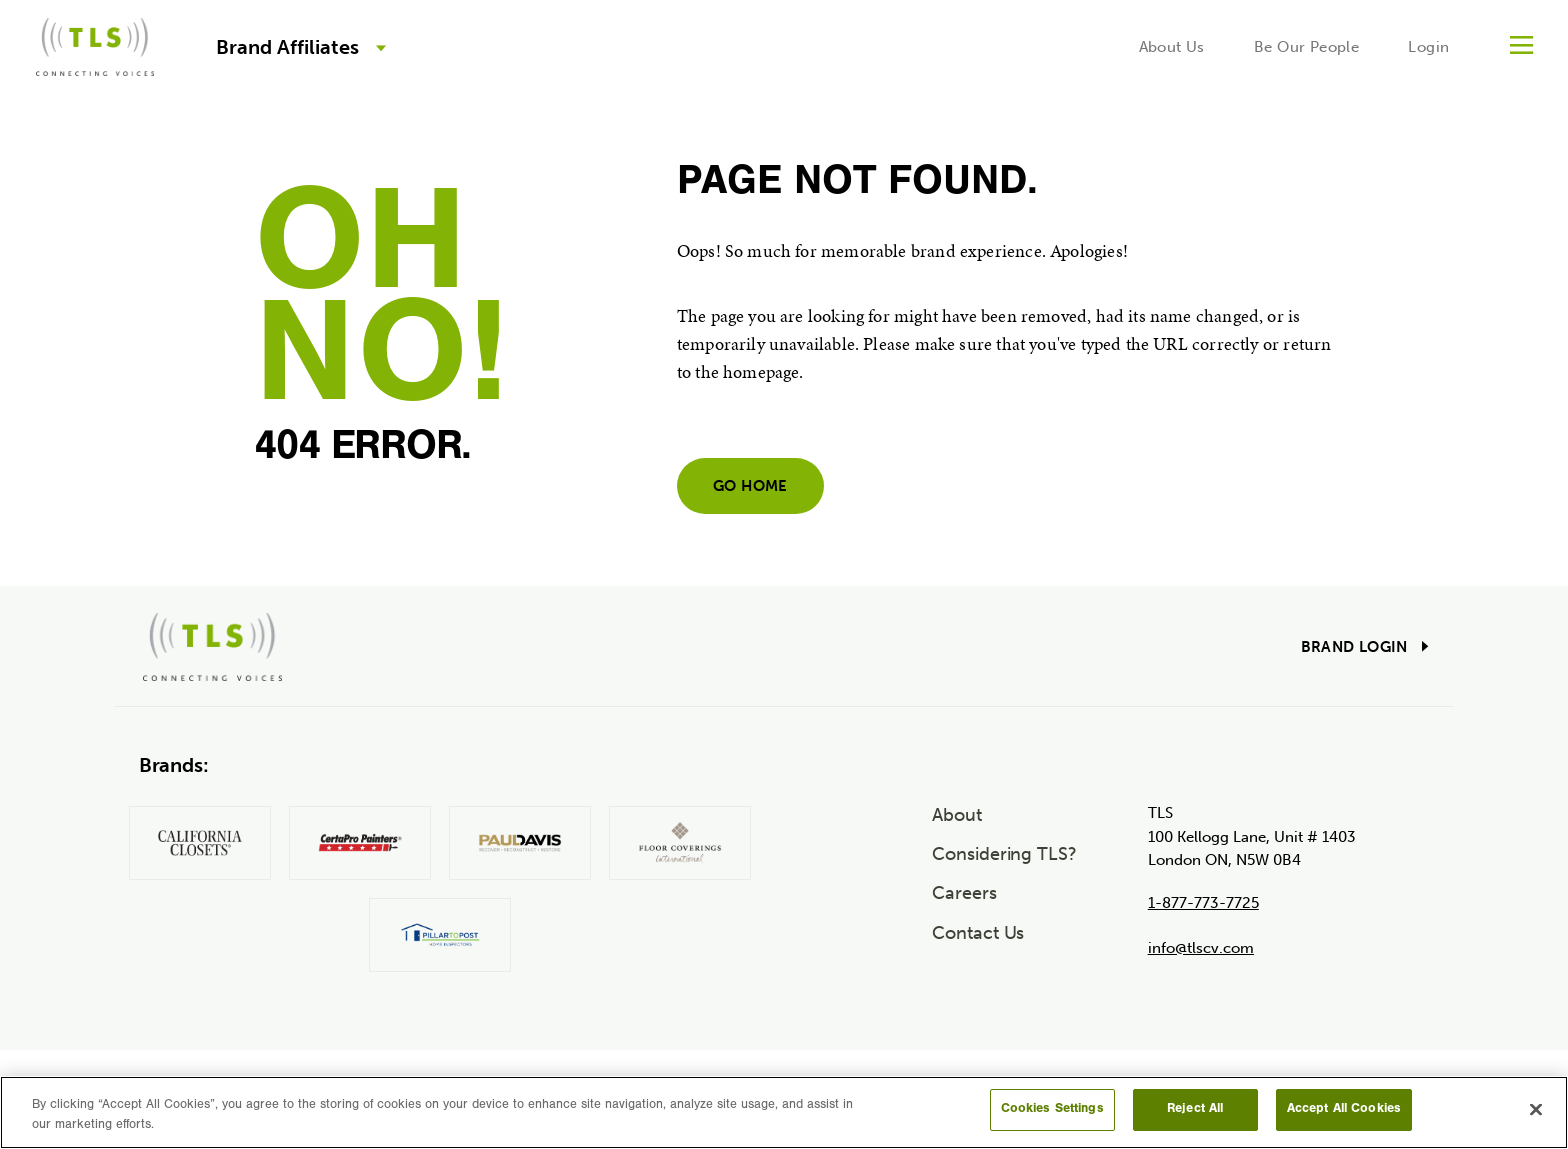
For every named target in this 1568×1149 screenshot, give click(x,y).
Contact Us (978, 933)
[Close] (1536, 1109)
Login (1428, 47)
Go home (750, 486)
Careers (964, 893)
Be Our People (1306, 47)
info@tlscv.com (1201, 948)
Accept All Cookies (1344, 1109)
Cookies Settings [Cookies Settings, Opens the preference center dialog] (1052, 1109)
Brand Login (1354, 647)
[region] (784, 1112)
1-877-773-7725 (1203, 903)
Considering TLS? (1004, 854)
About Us (1172, 47)
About (957, 815)
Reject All (1195, 1109)
